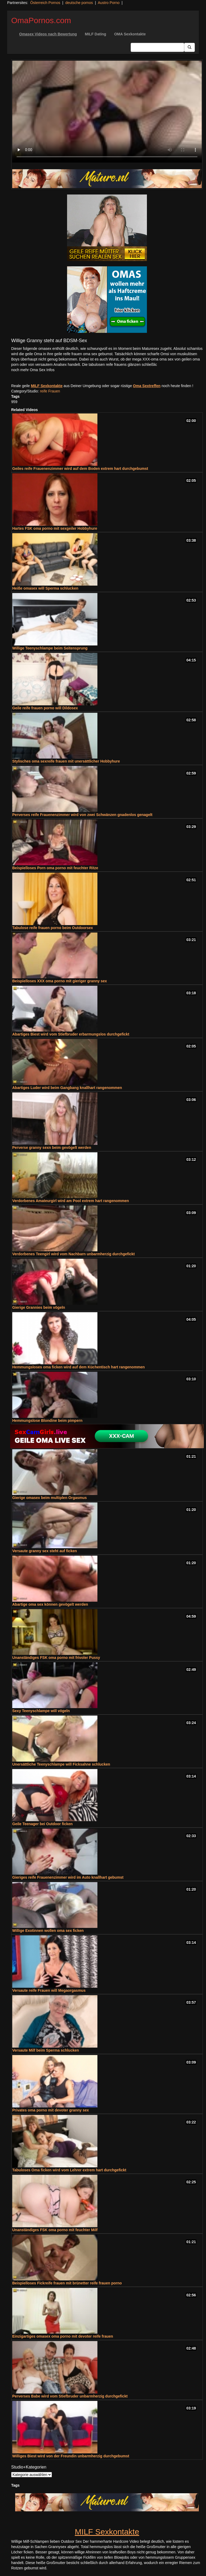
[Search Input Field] (157, 47)
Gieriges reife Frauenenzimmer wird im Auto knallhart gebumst (67, 1877)
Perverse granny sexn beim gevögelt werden (51, 1147)
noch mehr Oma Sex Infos (33, 370)
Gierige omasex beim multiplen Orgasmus (49, 1498)
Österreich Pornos (45, 3)
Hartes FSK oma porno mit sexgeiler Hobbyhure (54, 528)
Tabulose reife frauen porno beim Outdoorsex (52, 928)
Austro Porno (109, 3)
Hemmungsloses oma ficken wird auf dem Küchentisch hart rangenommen (78, 1367)
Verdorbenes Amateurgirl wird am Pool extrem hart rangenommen (70, 1201)
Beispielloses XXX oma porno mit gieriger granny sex (59, 981)
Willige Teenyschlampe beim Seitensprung (50, 648)
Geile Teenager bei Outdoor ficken (42, 1824)
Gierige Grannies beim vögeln (38, 1307)
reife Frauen (50, 391)
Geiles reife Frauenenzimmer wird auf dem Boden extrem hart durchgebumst (80, 468)
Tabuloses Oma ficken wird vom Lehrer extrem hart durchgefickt (69, 2170)
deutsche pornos (79, 3)
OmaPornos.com (41, 20)
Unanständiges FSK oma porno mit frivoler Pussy (56, 1657)
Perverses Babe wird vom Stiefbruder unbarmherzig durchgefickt (69, 2396)
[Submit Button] (189, 47)
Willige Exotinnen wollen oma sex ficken (48, 1930)
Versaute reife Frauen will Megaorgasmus (48, 1990)
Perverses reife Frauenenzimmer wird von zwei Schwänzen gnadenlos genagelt (82, 815)
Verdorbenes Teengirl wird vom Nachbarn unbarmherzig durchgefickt (73, 1254)
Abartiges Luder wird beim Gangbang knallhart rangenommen (67, 1088)
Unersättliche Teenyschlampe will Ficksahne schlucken (61, 1764)
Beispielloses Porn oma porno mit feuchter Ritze (55, 868)
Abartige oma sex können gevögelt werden (50, 1604)
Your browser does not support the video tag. (107, 112)
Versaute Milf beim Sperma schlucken (45, 2050)
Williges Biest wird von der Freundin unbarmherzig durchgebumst (70, 2456)
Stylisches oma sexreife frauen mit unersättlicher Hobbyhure (66, 761)
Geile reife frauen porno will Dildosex (45, 708)
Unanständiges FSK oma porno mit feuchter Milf (54, 2230)
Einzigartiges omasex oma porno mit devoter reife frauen (62, 2336)
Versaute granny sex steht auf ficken (44, 1551)
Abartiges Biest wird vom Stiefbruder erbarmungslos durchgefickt (70, 1034)
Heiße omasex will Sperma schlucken (45, 588)
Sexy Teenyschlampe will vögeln (41, 1711)
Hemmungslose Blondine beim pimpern (47, 1420)
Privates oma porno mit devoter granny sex (50, 2110)
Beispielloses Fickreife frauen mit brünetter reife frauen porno (67, 2283)
